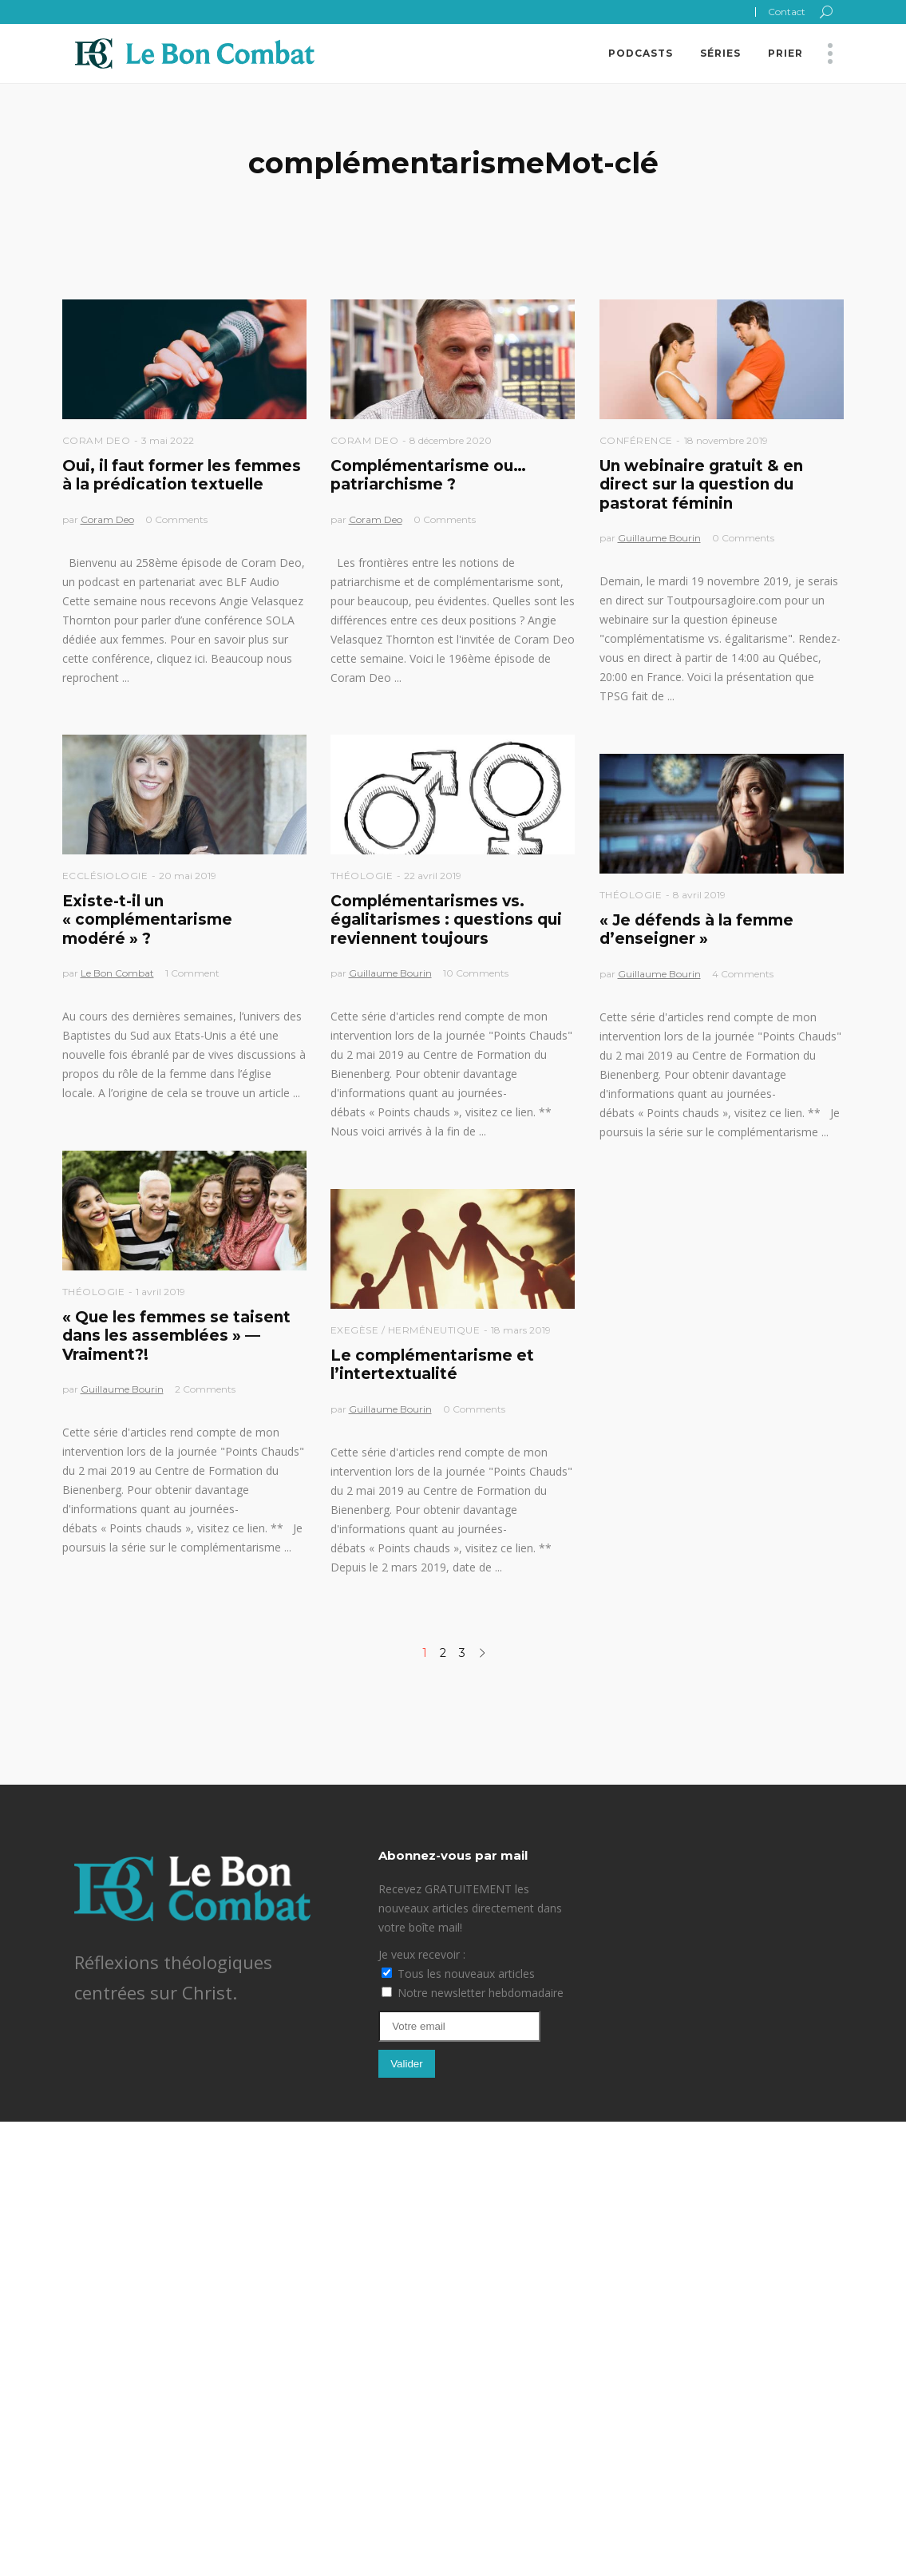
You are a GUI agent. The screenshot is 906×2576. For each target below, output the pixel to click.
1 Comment (192, 973)
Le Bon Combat (117, 973)
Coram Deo (96, 440)
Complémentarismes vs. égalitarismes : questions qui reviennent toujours (446, 920)
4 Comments (742, 974)
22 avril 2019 (432, 876)
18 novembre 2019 (726, 440)
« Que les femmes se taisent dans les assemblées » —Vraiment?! (176, 1336)
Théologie (362, 876)
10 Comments (475, 973)
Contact (786, 12)
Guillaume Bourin (659, 538)
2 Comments (205, 1389)
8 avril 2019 (699, 895)
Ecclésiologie (105, 876)
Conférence (636, 440)
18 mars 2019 (521, 1330)
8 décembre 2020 (450, 440)
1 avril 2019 (160, 1292)
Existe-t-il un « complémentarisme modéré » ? (147, 920)
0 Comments (176, 519)
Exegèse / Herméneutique (405, 1330)
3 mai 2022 (167, 440)
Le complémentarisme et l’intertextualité (432, 1364)
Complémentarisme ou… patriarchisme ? (428, 475)
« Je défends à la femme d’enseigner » (696, 929)
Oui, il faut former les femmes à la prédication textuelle (181, 475)
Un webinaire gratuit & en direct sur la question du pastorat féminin (701, 485)
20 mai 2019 (187, 876)
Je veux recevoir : (421, 1954)
